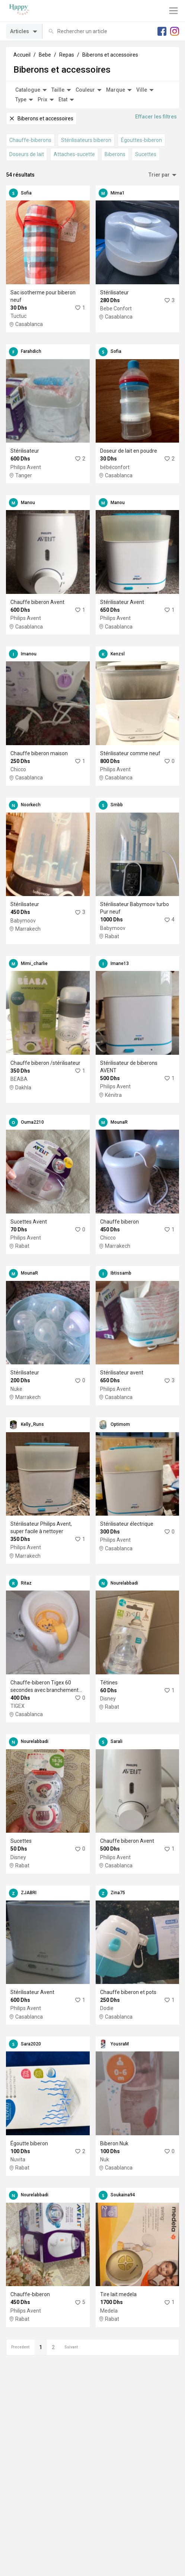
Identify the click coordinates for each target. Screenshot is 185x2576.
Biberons (115, 154)
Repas (66, 55)
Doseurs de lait (26, 154)
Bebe (45, 55)
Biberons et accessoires (110, 55)
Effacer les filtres (156, 117)
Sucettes (145, 154)
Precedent (20, 2347)
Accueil (22, 55)
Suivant (71, 2347)
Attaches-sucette (74, 154)
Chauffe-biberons (30, 140)
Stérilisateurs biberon (86, 140)
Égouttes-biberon (141, 140)
